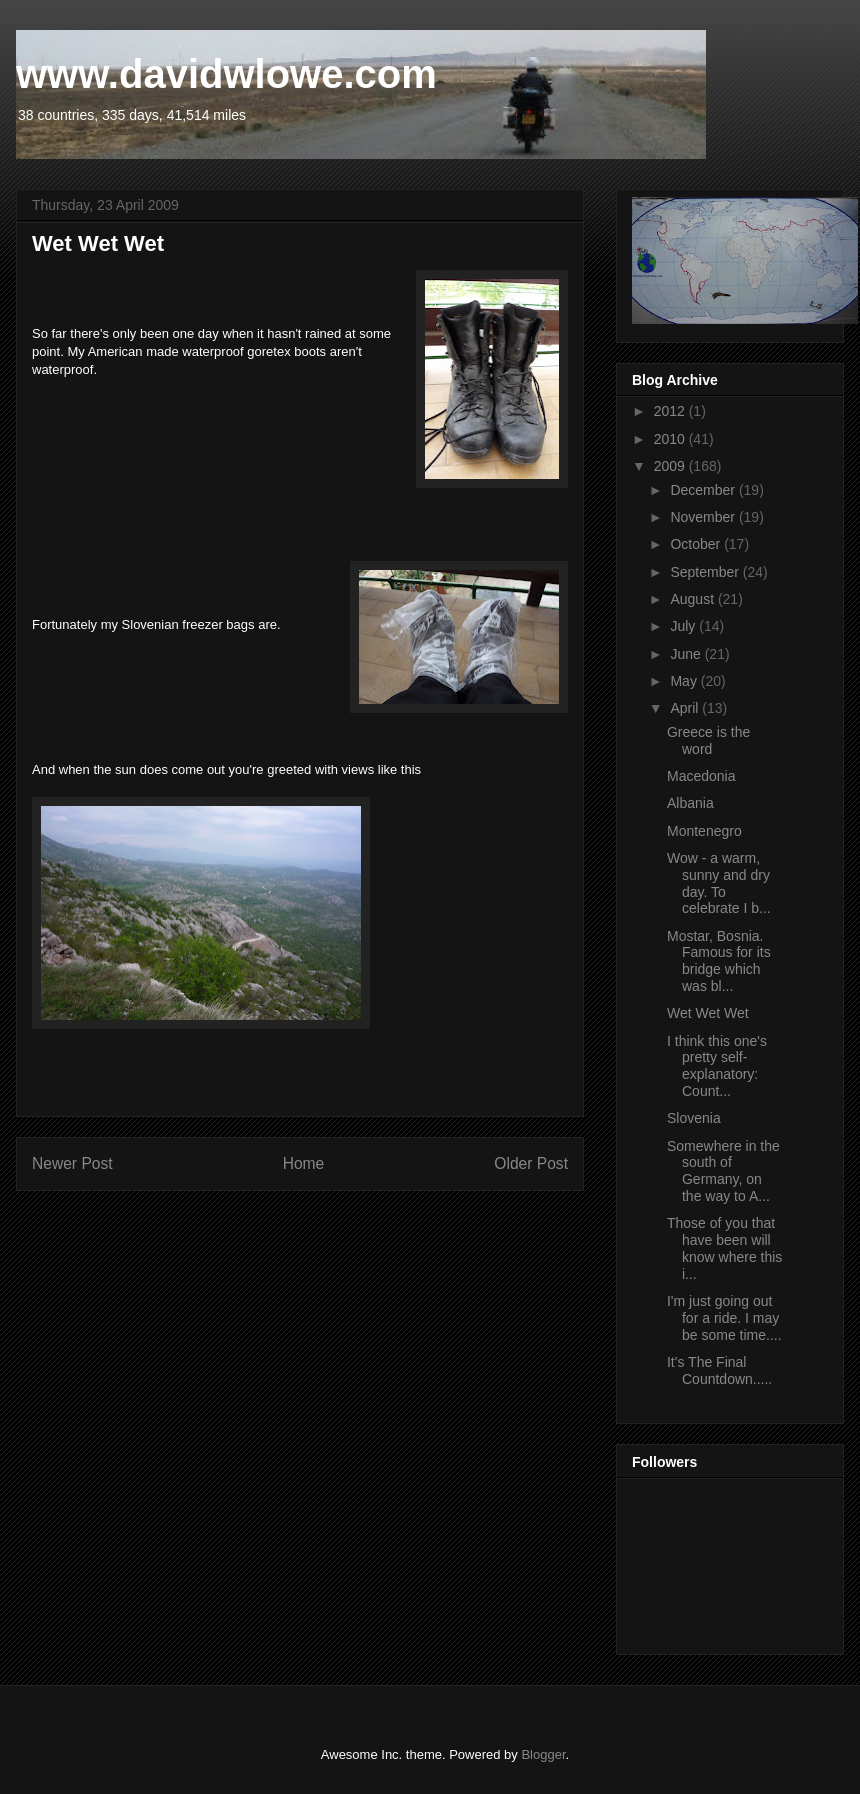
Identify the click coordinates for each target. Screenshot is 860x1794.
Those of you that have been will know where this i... (724, 1248)
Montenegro (704, 831)
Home (304, 1163)
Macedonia (701, 776)
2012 (671, 411)
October (697, 544)
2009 (671, 466)
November (704, 517)
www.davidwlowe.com (226, 74)
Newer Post (72, 1163)
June (687, 654)
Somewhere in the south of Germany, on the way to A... (723, 1171)
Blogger (543, 1754)
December (704, 490)
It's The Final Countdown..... (719, 1370)
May (685, 681)
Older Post (531, 1163)
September (706, 572)
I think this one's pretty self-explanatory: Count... (717, 1066)
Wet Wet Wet (708, 1013)
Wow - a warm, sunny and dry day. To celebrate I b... (719, 883)
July (684, 626)
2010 (671, 439)
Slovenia (694, 1118)
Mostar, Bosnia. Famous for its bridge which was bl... (719, 961)
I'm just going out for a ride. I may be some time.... (724, 1318)
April (686, 708)
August (693, 599)
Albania (690, 803)
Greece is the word (708, 740)
